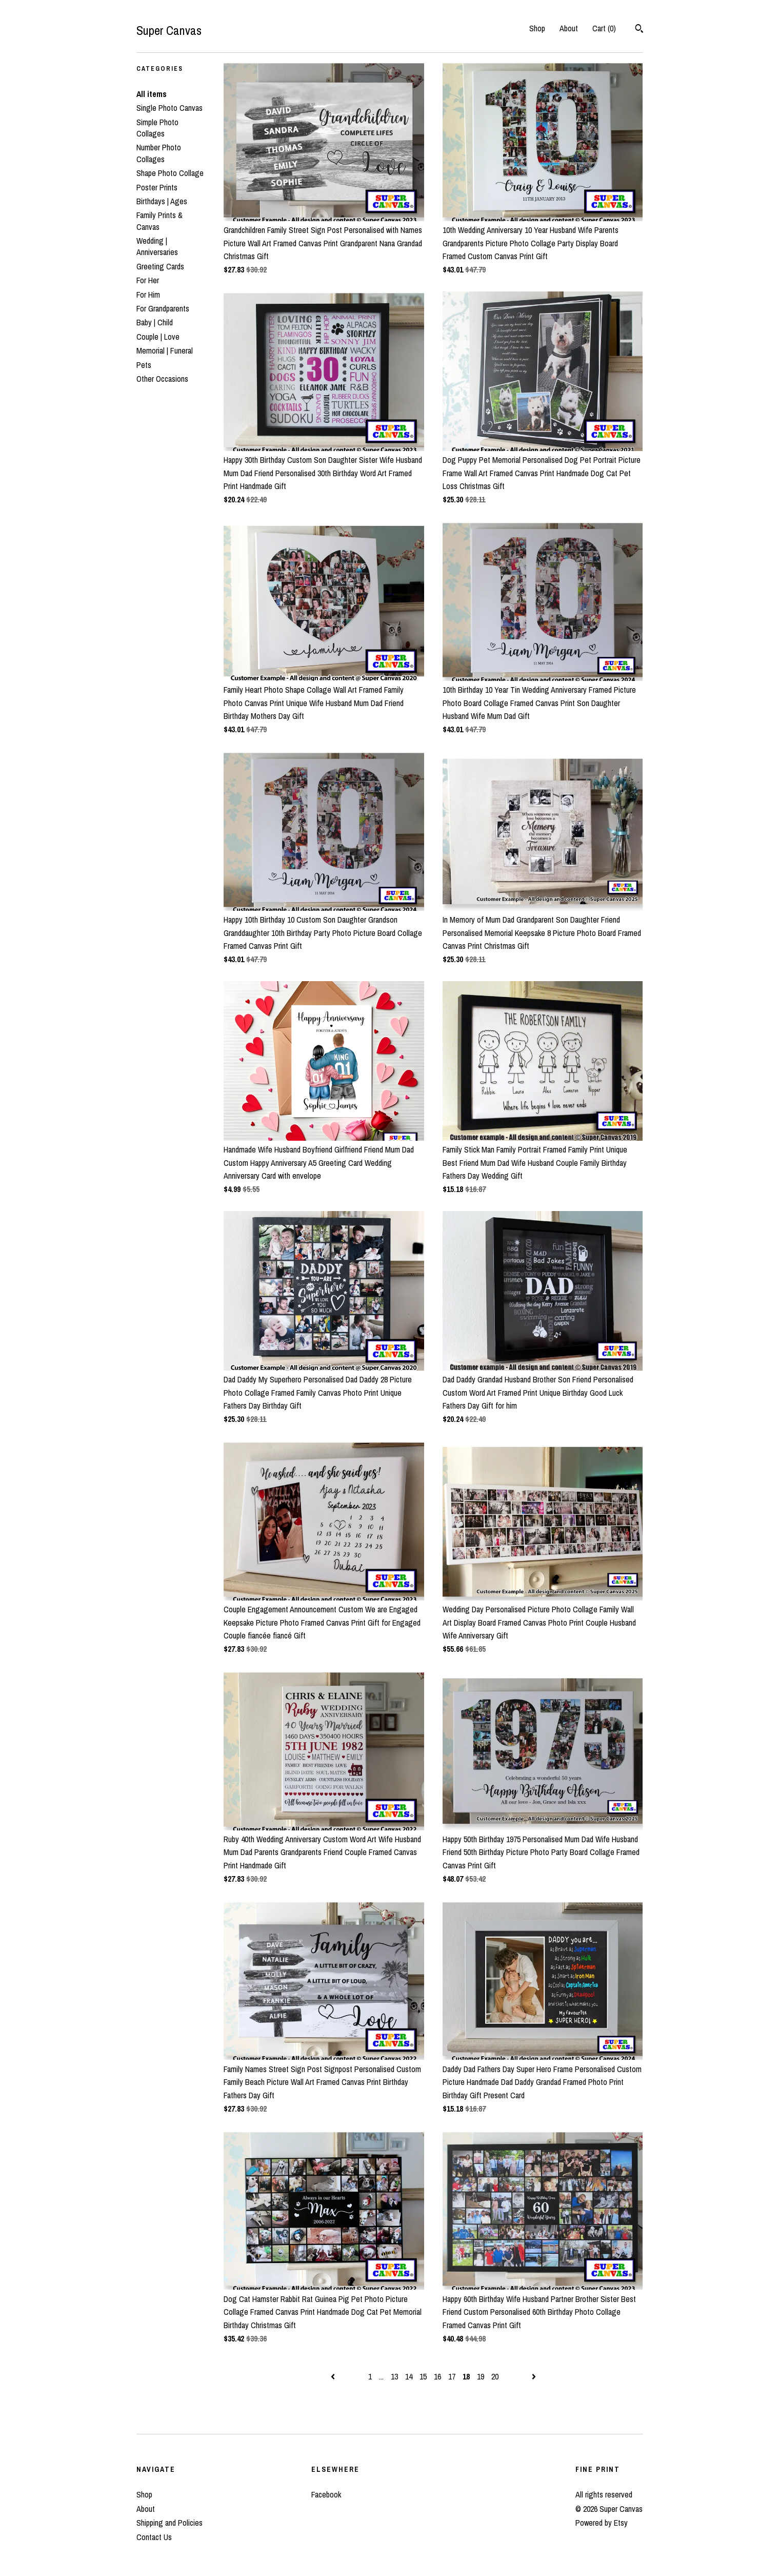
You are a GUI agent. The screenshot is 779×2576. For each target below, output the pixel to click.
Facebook (326, 2494)
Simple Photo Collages (157, 127)
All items (151, 94)
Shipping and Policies (169, 2522)
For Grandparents (162, 308)
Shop (537, 28)
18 (466, 2376)
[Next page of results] (533, 2376)
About (569, 28)
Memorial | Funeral (164, 350)
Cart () (604, 28)
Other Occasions (162, 378)
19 (480, 2376)
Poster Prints (156, 187)
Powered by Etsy (601, 2522)
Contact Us (154, 2537)
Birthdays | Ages (161, 201)
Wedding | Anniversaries (157, 246)
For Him (148, 294)
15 (423, 2376)
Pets (143, 364)
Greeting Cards (160, 266)
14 (408, 2376)
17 (451, 2376)
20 (494, 2376)
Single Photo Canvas (169, 107)
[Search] (639, 29)
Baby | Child (154, 322)
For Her (147, 280)
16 (437, 2376)
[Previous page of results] (333, 2376)
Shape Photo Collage (170, 173)
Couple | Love (157, 336)
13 (394, 2376)
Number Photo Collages (158, 153)
